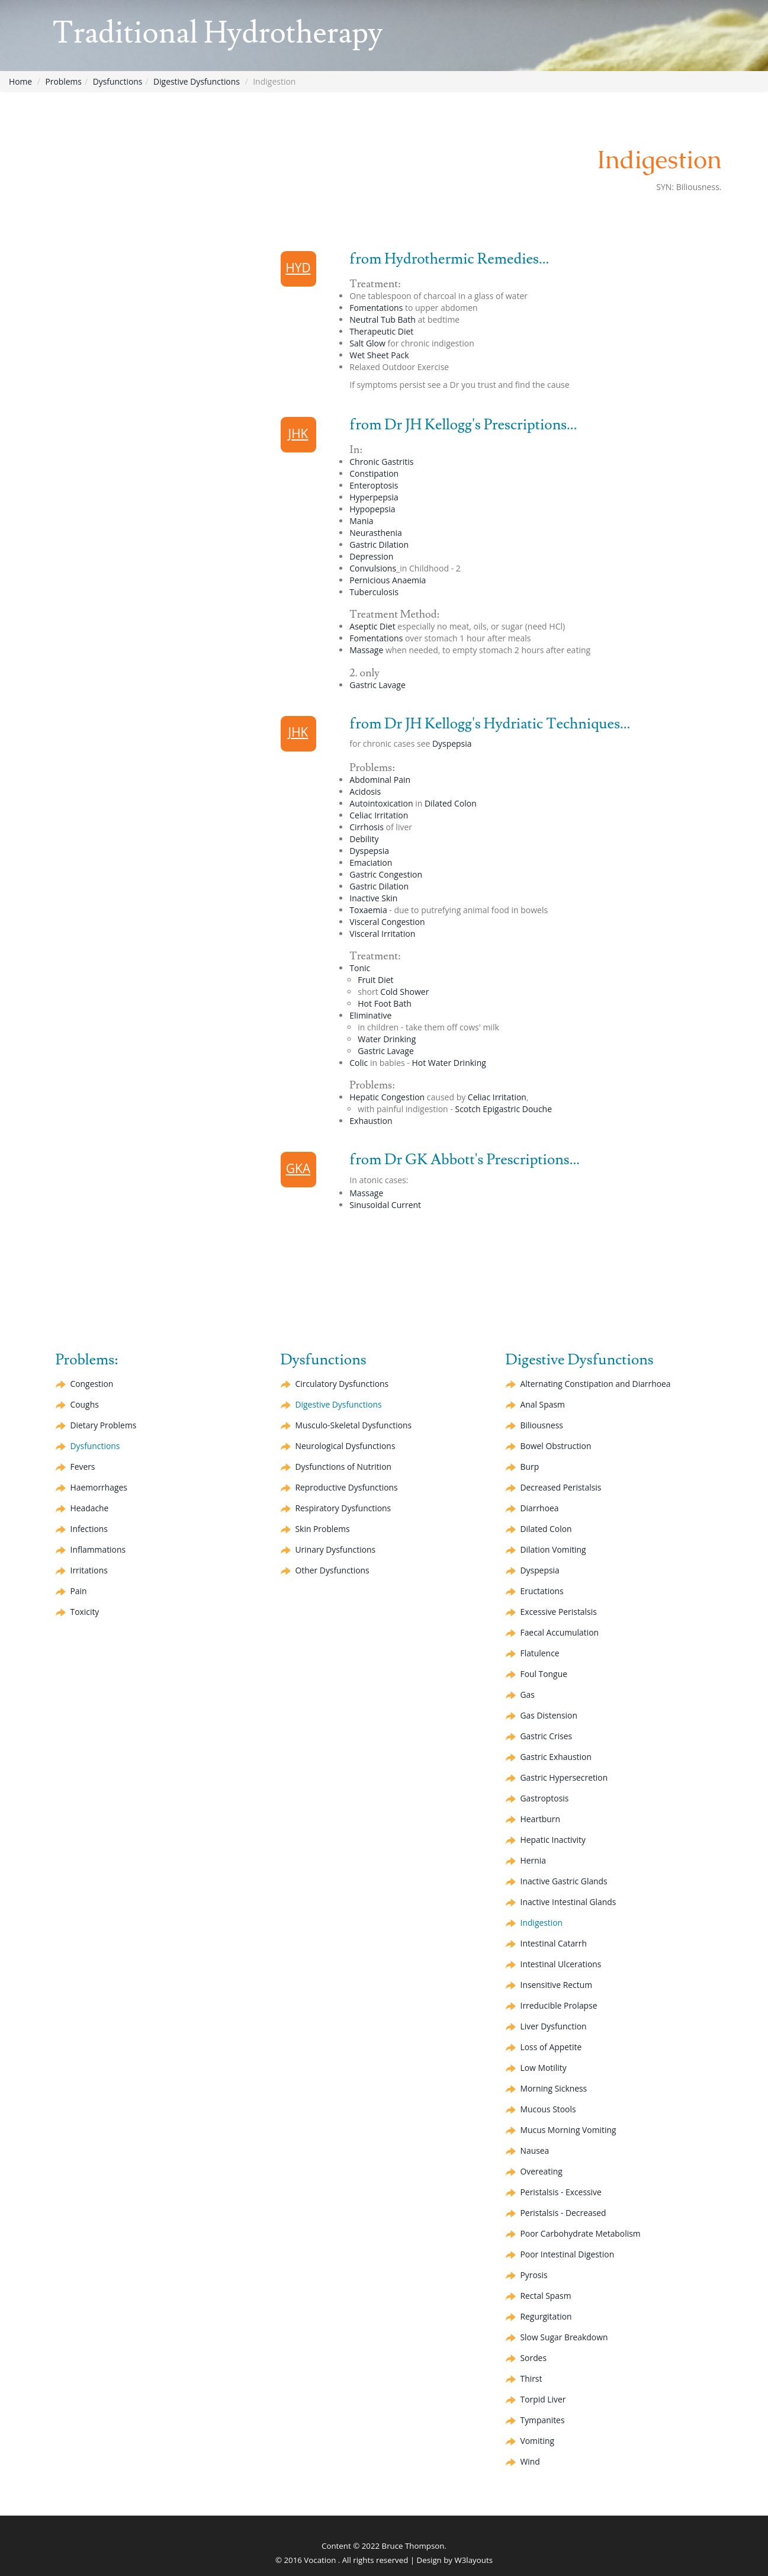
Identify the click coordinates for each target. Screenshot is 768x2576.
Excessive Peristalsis (558, 1611)
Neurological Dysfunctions (346, 1445)
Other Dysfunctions (332, 1570)
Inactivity (553, 1839)
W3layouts (473, 2560)
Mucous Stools (548, 2109)
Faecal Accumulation (560, 1632)
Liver (553, 2026)
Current (385, 1204)
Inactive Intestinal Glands (568, 1901)
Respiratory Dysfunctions (343, 1508)
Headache (89, 1508)
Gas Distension (549, 1715)
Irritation (378, 815)
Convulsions (372, 568)
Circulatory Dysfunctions (342, 1383)
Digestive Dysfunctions (198, 81)
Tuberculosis (374, 592)
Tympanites (542, 2420)
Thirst (531, 2378)
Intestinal (554, 1943)
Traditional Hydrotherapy (227, 34)
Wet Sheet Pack (379, 355)
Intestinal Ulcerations (561, 1964)
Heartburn (540, 1819)
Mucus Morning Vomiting (568, 2129)
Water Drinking (387, 1039)
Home (21, 81)
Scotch (467, 1108)
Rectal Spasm (546, 2295)
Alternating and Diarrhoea (596, 1383)
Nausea (535, 2150)
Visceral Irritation (382, 933)
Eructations (542, 1591)
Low (543, 2067)
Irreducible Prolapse (559, 2005)
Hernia (533, 1860)
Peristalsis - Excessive (561, 2192)
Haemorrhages (99, 1487)
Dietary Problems (103, 1425)
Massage (366, 650)
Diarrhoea (540, 1508)
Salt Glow (367, 343)
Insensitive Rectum (556, 1984)
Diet (372, 626)
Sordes (533, 2357)
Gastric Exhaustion (556, 1756)
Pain (78, 1591)
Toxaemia (368, 910)
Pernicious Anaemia (387, 580)
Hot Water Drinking (449, 1062)
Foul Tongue (544, 1673)
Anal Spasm (542, 1404)
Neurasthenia (375, 532)
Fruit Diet (375, 979)
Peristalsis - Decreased (563, 2212)
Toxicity (84, 1611)
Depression (371, 556)
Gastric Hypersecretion (564, 1777)
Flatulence (540, 1653)
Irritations (89, 1570)
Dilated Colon (451, 803)
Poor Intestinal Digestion (567, 2254)
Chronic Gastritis (381, 461)
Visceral (387, 921)
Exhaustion (370, 1120)
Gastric (379, 544)
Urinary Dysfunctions (336, 1549)
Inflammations (98, 1549)
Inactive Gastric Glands (564, 1881)
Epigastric (517, 1108)
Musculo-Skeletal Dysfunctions (354, 1425)
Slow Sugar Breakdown (564, 2337)
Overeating (541, 2171)
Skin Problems (323, 1528)
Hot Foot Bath (384, 1003)
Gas (527, 1694)
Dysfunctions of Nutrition (344, 1466)
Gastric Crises (546, 1736)
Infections (89, 1528)
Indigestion (541, 1922)
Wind (530, 2461)
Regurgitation (546, 2316)
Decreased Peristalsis (561, 1487)
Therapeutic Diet (381, 331)
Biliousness (542, 1425)
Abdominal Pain (379, 779)
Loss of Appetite (551, 2047)
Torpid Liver (543, 2399)
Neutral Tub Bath (382, 319)
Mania (361, 520)
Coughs (84, 1404)
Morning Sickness (554, 2088)
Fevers (82, 1466)
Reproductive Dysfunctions (347, 1487)
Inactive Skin (373, 898)
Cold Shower (404, 991)
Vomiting (553, 1549)
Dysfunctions (119, 81)
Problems (64, 81)
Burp (529, 1466)
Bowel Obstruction (556, 1445)
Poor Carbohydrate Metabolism (581, 2233)
